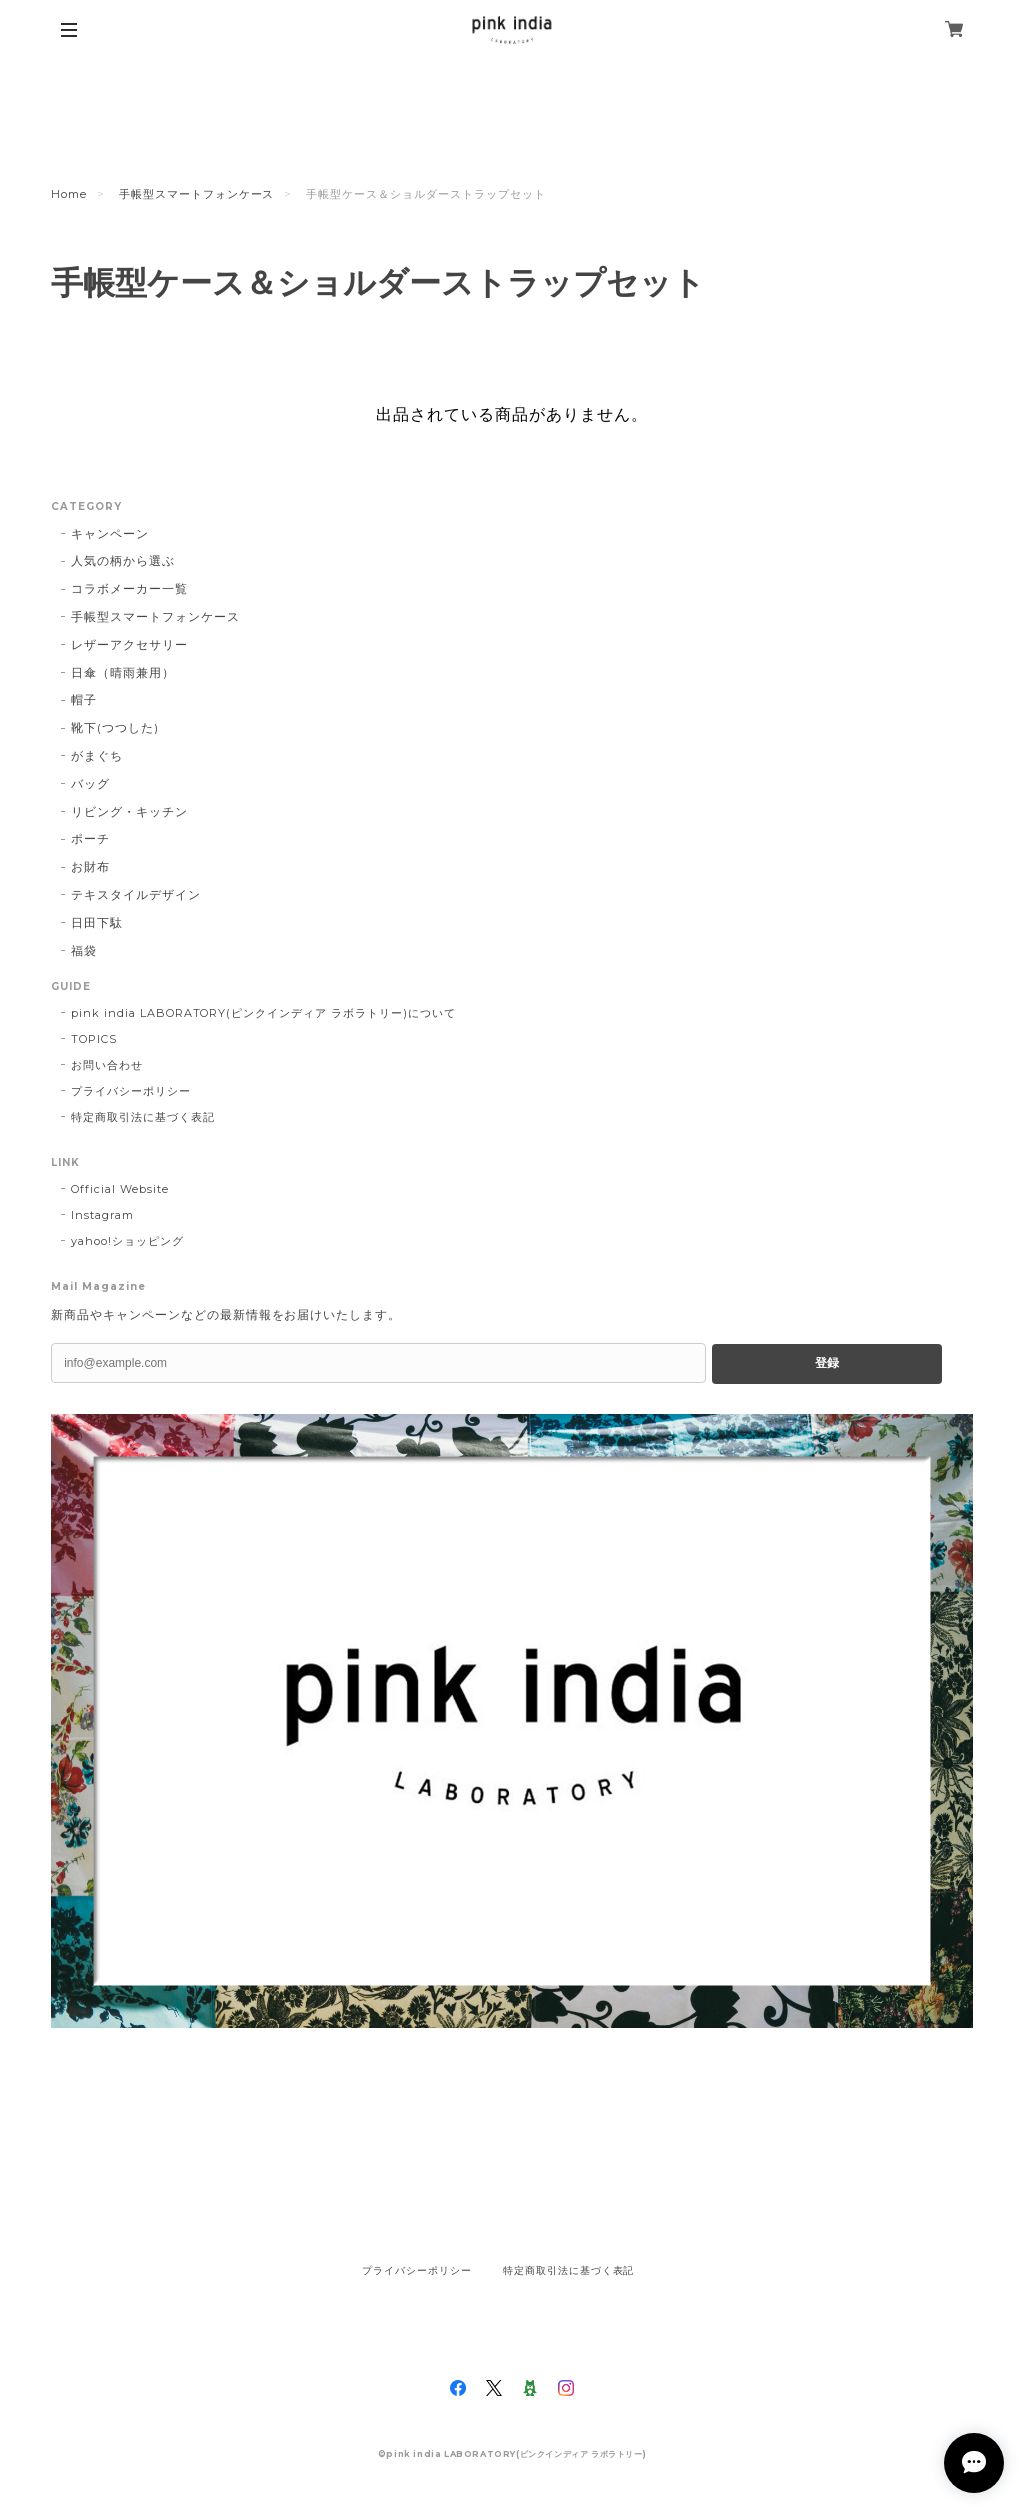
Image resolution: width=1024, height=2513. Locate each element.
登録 (827, 1363)
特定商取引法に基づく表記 (143, 1117)
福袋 (84, 950)
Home (69, 194)
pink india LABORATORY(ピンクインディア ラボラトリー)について (263, 1013)
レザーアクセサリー (129, 644)
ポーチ (90, 838)
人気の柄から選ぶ (123, 560)
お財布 (90, 866)
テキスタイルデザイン (136, 894)
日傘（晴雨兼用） (123, 672)
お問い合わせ (107, 1065)
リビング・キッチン (129, 811)
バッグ (90, 783)
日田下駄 (97, 922)
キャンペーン (110, 533)
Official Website (119, 1189)
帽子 (84, 699)
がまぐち (97, 755)
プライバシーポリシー (131, 1091)
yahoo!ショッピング (127, 1241)
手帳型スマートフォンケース (196, 194)
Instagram (102, 1215)
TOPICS (94, 1039)
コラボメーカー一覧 (129, 588)
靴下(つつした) (115, 727)
